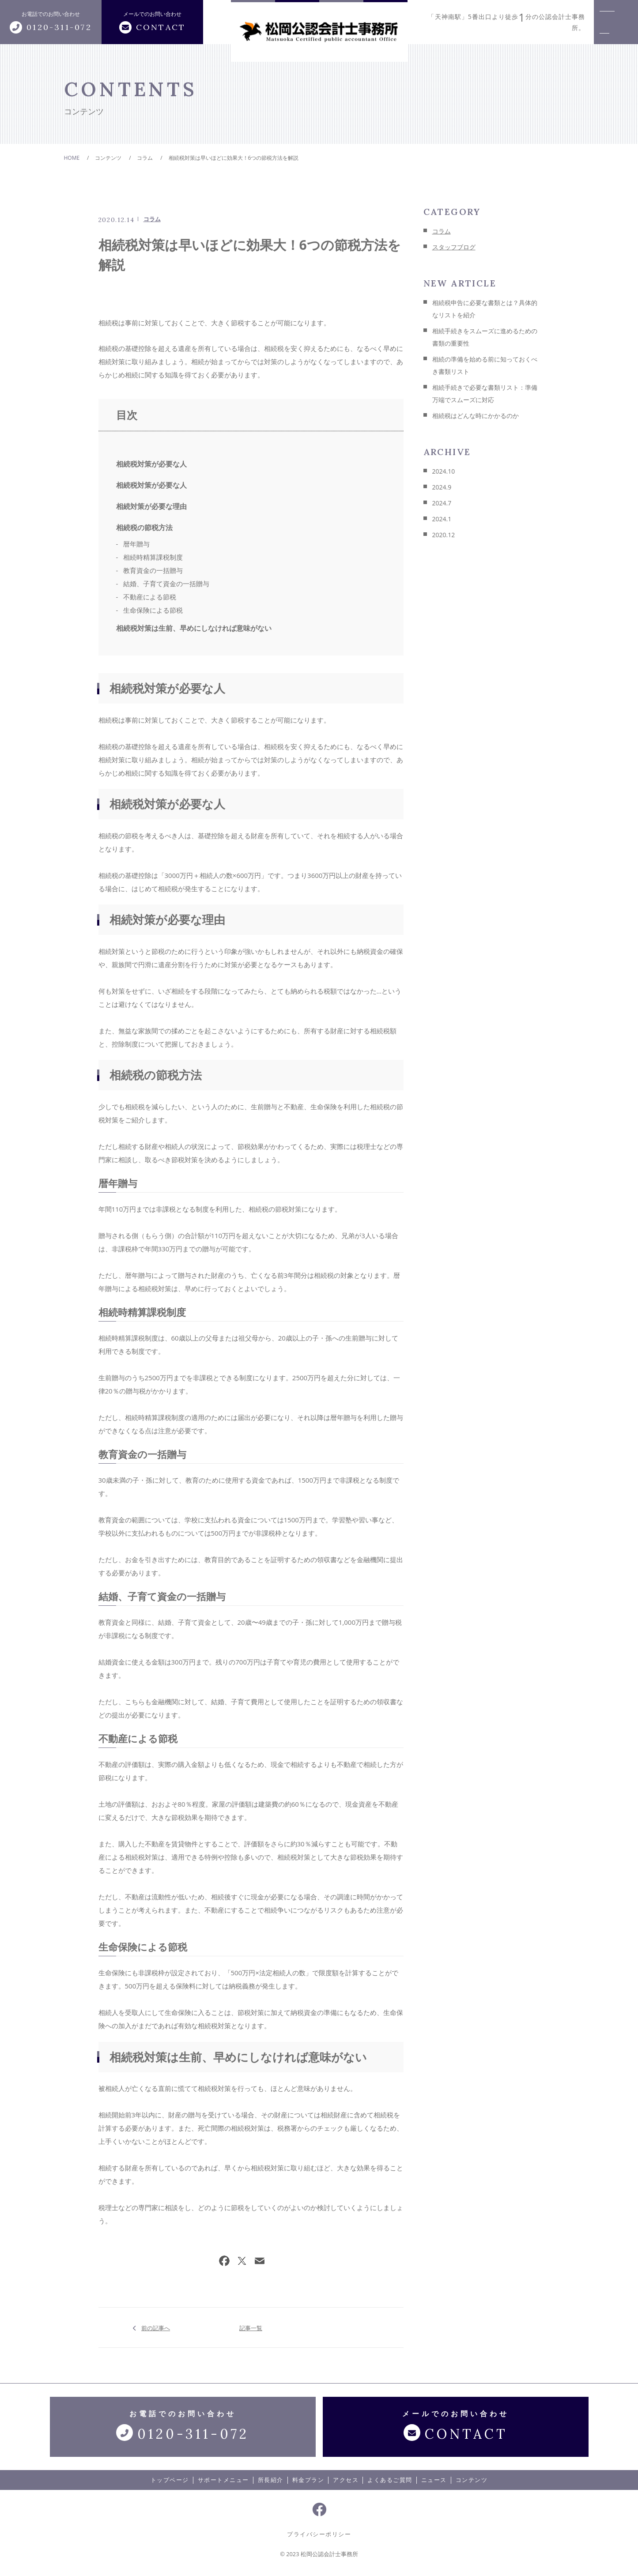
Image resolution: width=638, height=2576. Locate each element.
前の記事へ (155, 2327)
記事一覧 (251, 2327)
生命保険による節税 (153, 610)
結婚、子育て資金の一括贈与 (166, 583)
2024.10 (443, 471)
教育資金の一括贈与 (153, 570)
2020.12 (443, 535)
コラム (152, 219)
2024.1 (442, 519)
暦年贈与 (136, 543)
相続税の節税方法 (144, 527)
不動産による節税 (149, 596)
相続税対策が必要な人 (151, 464)
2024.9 (442, 487)
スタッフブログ (454, 247)
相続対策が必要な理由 (151, 506)
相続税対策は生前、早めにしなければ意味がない (194, 628)
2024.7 (442, 503)
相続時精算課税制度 (153, 557)
